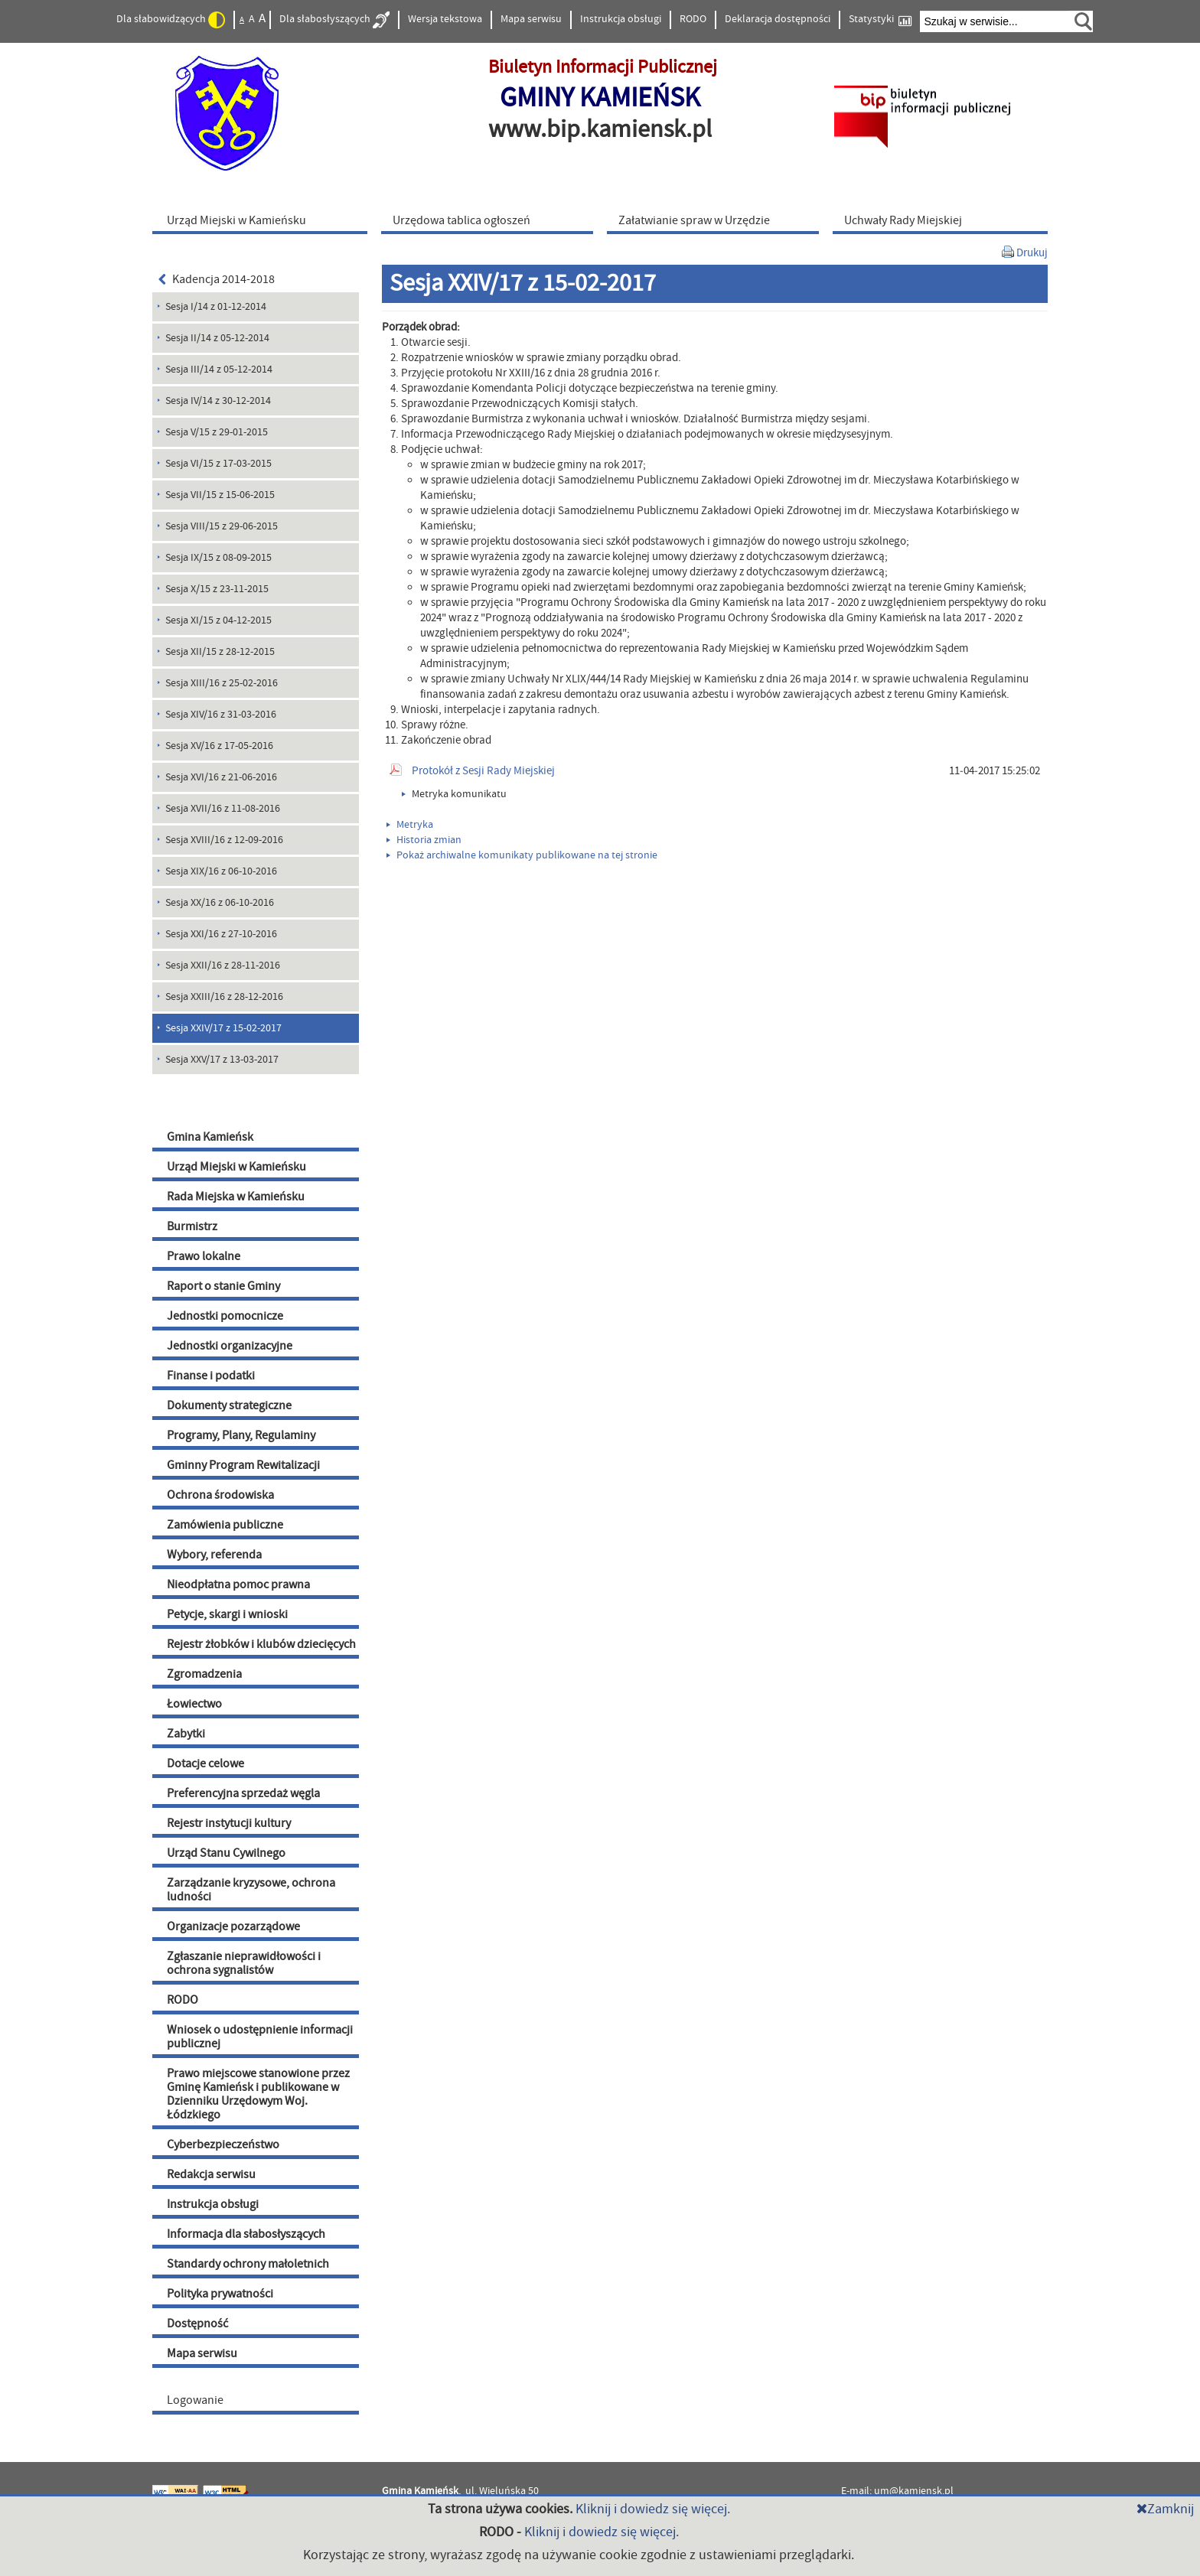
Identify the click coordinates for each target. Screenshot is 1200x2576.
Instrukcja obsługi (620, 19)
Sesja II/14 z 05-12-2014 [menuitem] (217, 338)
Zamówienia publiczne (225, 1524)
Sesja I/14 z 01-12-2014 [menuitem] (215, 307)
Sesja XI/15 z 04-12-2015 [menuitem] (218, 620)
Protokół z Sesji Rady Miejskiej (483, 771)
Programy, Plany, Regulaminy (241, 1435)
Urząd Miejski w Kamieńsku (236, 1166)
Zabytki (186, 1733)
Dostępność (197, 2323)
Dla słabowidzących (170, 19)
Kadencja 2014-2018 (216, 279)
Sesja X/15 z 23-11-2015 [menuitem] (217, 589)
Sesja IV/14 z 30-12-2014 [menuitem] (218, 401)
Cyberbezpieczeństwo (223, 2144)
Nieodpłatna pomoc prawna (238, 1584)
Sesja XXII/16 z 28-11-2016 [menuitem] (222, 965)
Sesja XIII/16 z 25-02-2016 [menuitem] (221, 683)
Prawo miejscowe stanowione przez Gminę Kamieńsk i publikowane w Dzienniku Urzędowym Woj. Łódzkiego (258, 2094)
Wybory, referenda (214, 1554)
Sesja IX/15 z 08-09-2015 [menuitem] (218, 558)
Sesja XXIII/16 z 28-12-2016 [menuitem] (224, 997)
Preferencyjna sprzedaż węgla (243, 1793)
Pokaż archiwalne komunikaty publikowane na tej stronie (521, 855)
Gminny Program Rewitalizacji (243, 1465)
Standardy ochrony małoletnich (248, 2264)
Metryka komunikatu (454, 794)
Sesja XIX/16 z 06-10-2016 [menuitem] (221, 871)
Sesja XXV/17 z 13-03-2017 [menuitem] (222, 1060)
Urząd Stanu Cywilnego (226, 1853)
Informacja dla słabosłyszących (246, 2234)
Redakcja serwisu (211, 2174)
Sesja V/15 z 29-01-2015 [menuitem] (216, 432)
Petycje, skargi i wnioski (227, 1614)
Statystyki (880, 19)
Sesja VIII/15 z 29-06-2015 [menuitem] (221, 526)
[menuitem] (263, 219)
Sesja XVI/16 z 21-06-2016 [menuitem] (221, 777)
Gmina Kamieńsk (210, 1137)
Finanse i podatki (211, 1375)
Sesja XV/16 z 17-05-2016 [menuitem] (219, 746)
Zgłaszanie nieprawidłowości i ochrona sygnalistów (244, 1963)
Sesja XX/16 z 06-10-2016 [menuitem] (219, 903)
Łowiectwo (194, 1703)
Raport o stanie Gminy (223, 1286)
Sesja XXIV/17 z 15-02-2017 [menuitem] (223, 1028)
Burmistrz (192, 1226)
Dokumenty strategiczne (229, 1405)
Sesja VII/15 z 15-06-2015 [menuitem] (220, 495)
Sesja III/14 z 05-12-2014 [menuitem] (218, 369)
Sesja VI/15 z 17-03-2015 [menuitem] (218, 464)
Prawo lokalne (203, 1256)
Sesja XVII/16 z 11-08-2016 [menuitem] (222, 809)
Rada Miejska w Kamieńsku (236, 1196)
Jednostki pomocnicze (225, 1316)
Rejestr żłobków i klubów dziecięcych (261, 1644)
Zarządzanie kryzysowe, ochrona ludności (251, 1889)
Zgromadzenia (204, 1674)
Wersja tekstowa (445, 19)
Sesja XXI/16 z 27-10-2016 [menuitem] (221, 934)
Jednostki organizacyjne (229, 1345)
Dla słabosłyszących (334, 19)
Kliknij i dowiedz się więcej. (653, 2509)
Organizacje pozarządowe (233, 1926)
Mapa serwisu (531, 19)
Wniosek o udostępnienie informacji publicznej (260, 2036)
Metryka (409, 825)
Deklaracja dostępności (777, 19)
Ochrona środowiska (220, 1495)
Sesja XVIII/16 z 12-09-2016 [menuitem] (224, 840)
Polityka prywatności (220, 2293)
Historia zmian (423, 840)
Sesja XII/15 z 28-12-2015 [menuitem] (220, 652)
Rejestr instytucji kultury (229, 1823)
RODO (693, 19)
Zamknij (1165, 2509)
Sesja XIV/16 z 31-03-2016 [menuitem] (220, 714)
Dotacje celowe (205, 1763)
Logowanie (195, 2400)
